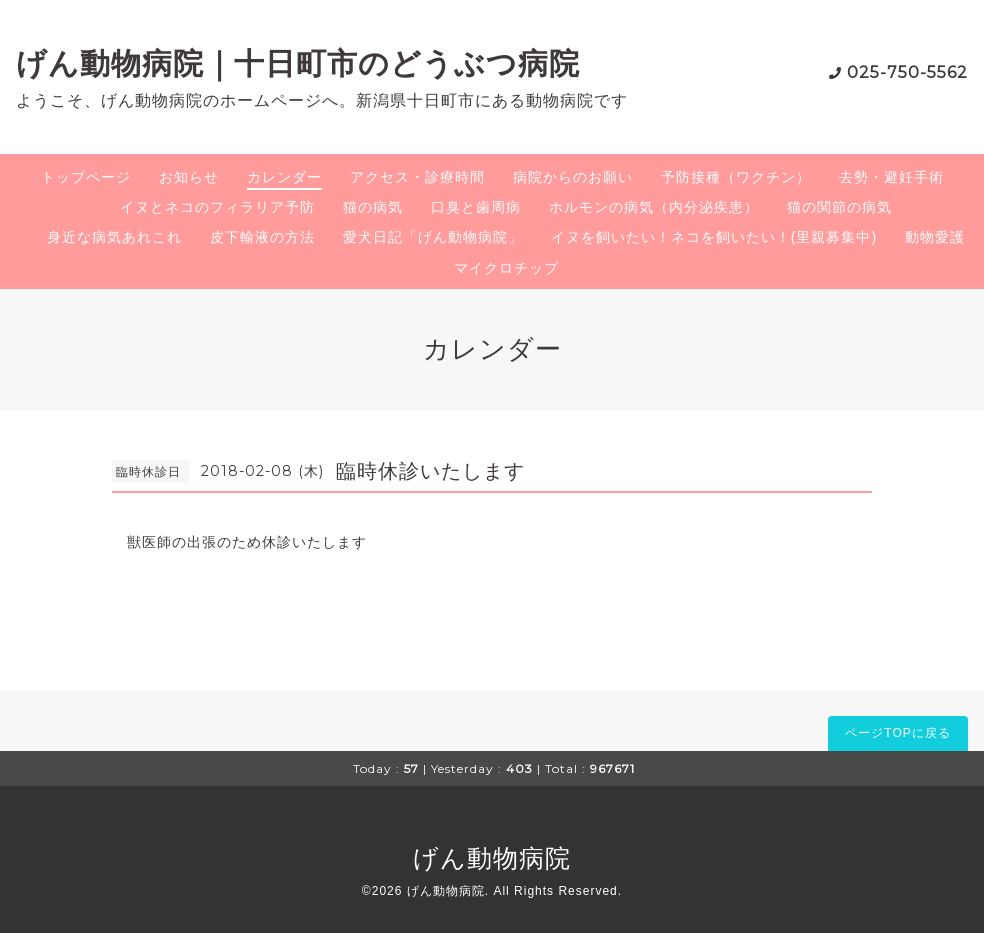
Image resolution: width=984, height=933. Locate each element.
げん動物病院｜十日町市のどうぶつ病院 (298, 63)
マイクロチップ (506, 268)
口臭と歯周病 (476, 207)
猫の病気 (373, 207)
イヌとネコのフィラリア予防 (217, 207)
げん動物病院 (492, 858)
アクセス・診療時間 (417, 177)
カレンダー (284, 177)
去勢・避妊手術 (891, 177)
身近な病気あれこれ (114, 237)
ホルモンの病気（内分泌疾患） (654, 207)
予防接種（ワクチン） (736, 177)
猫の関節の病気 (839, 207)
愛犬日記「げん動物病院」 (433, 237)
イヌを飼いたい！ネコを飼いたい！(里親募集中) (714, 237)
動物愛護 (935, 237)
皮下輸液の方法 (262, 237)
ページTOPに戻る (897, 733)
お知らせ (189, 177)
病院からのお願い (573, 177)
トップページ (86, 177)
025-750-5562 (907, 72)
